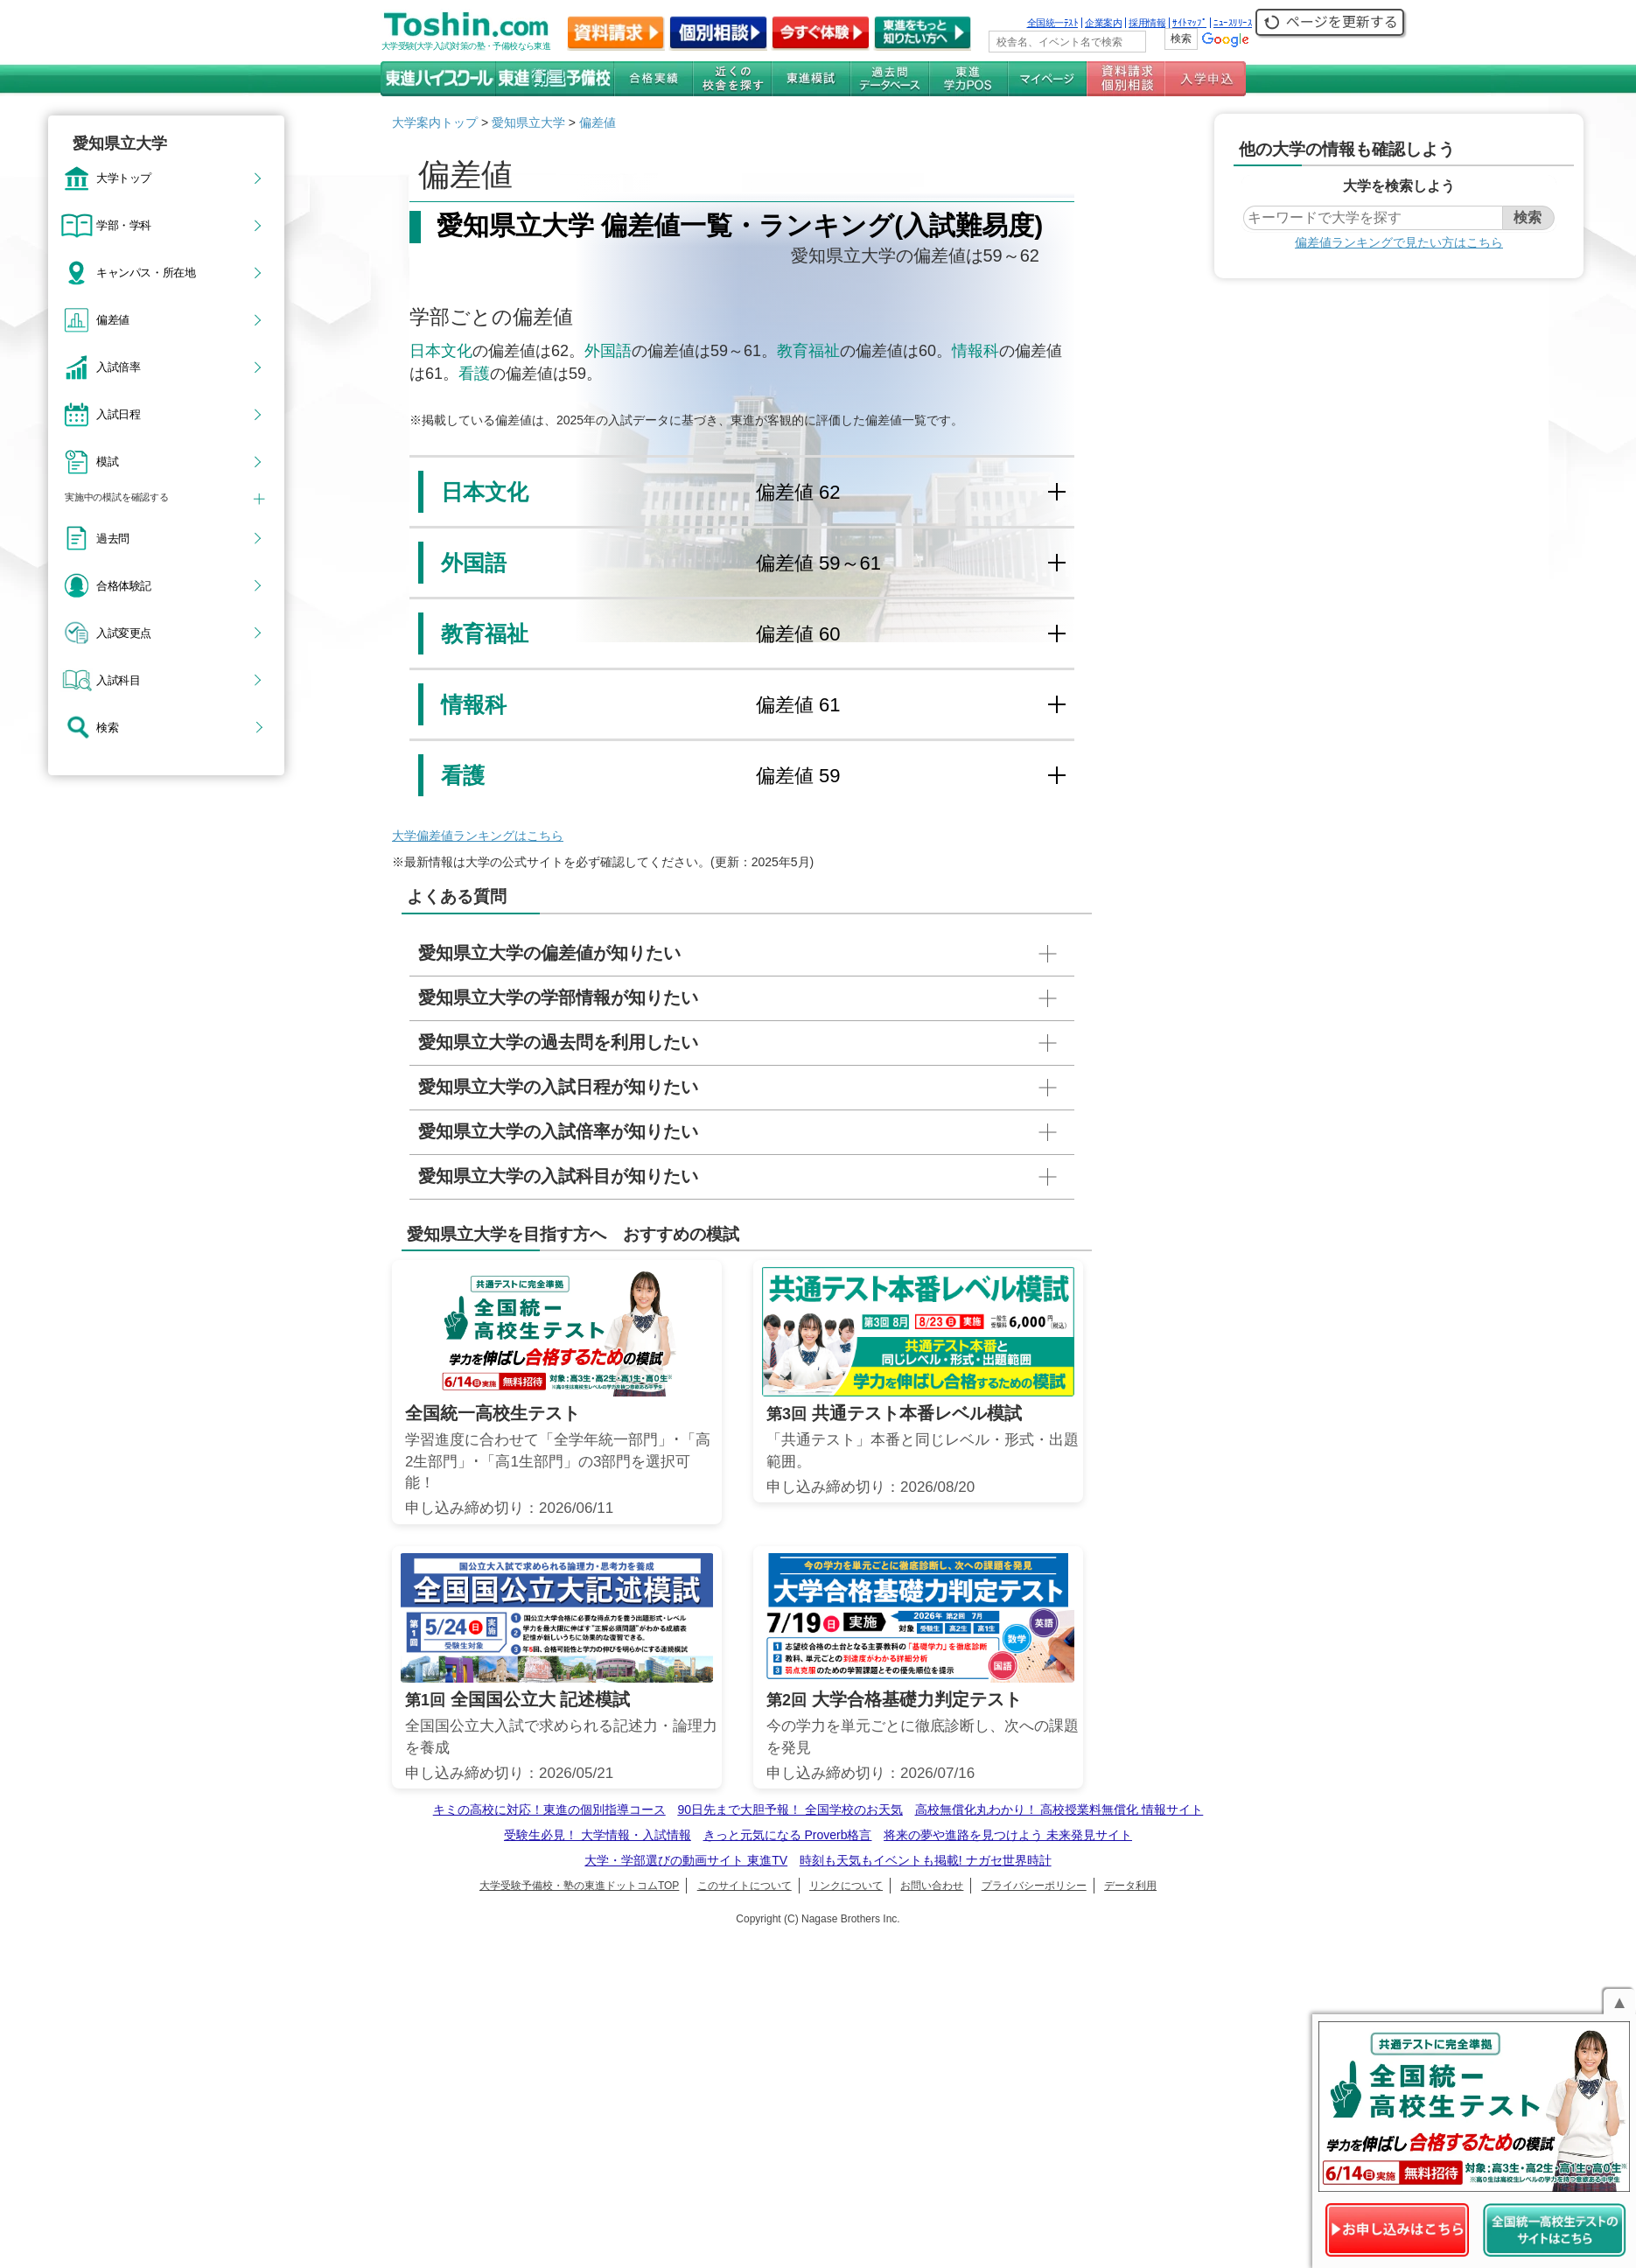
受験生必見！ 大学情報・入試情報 (597, 1835)
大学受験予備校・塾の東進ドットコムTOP (579, 1886)
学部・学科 (123, 225)
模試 (107, 461)
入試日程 (118, 414)
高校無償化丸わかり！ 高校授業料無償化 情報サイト (1059, 1809)
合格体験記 (123, 585)
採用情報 (1147, 23)
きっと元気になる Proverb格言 (787, 1835)
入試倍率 (118, 366)
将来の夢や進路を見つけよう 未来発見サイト (1008, 1835)
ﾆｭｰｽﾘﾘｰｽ (1232, 23)
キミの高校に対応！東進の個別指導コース (549, 1809)
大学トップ (123, 178)
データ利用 (1130, 1886)
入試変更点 (123, 632)
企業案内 (1103, 23)
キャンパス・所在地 (145, 272)
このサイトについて (744, 1886)
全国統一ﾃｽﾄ (1053, 23)
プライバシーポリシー (1034, 1886)
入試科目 (118, 680)
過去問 (112, 538)
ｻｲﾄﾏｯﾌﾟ (1189, 23)
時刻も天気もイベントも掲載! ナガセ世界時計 (926, 1860)
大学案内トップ (435, 123)
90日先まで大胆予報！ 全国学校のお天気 (789, 1809)
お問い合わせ (931, 1886)
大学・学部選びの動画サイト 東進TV (685, 1860)
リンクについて (846, 1886)
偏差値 (112, 319)
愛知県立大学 (528, 123)
